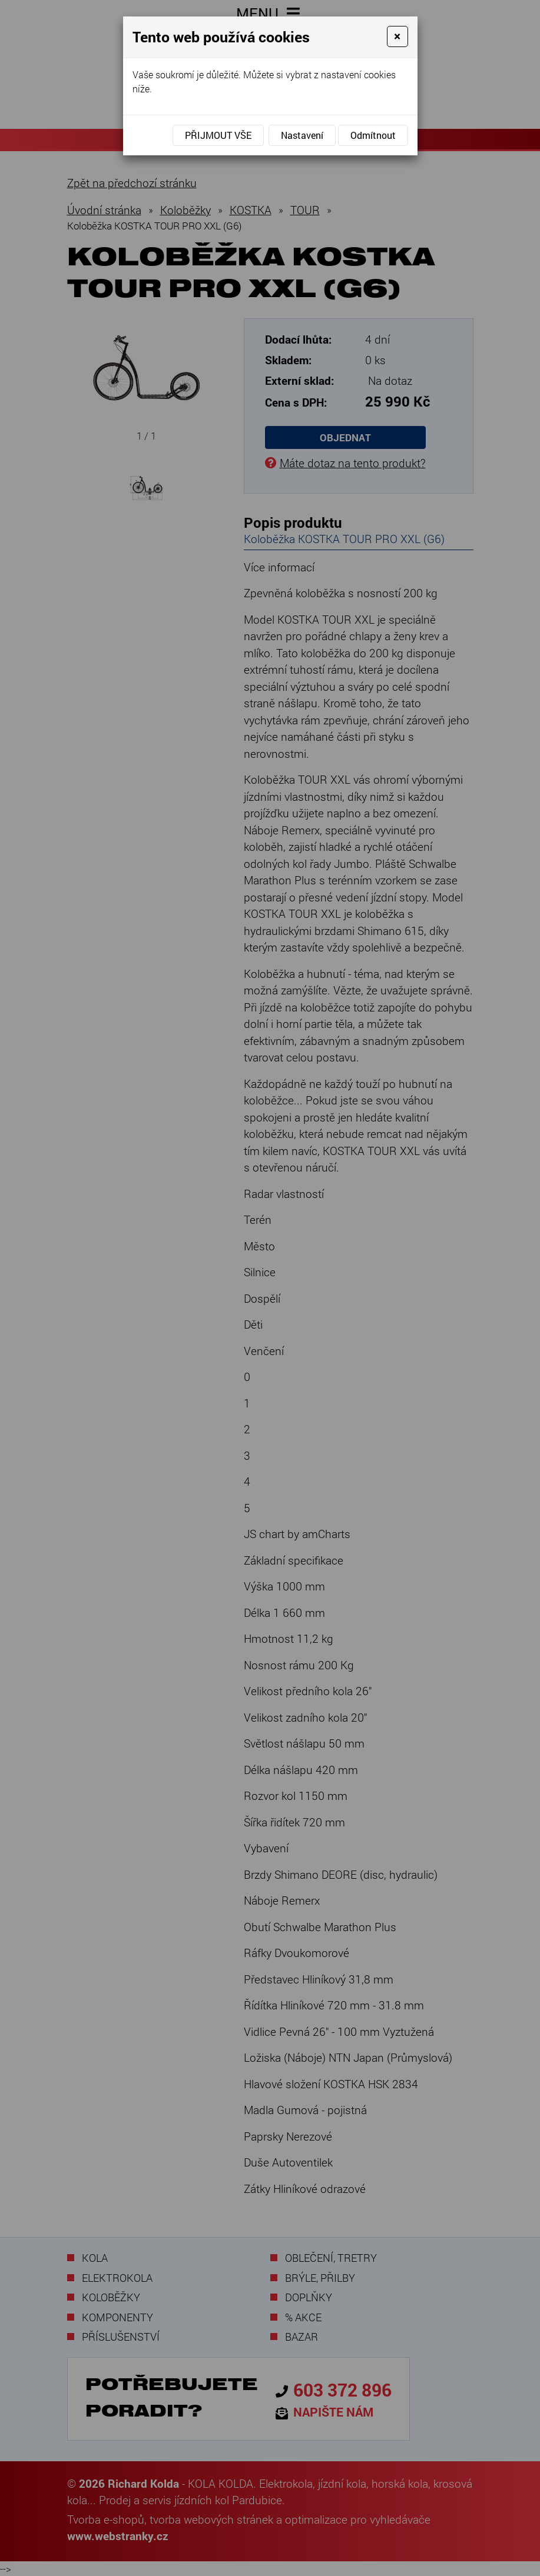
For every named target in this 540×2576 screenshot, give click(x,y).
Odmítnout (373, 135)
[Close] (397, 36)
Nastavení (302, 135)
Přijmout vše (218, 135)
